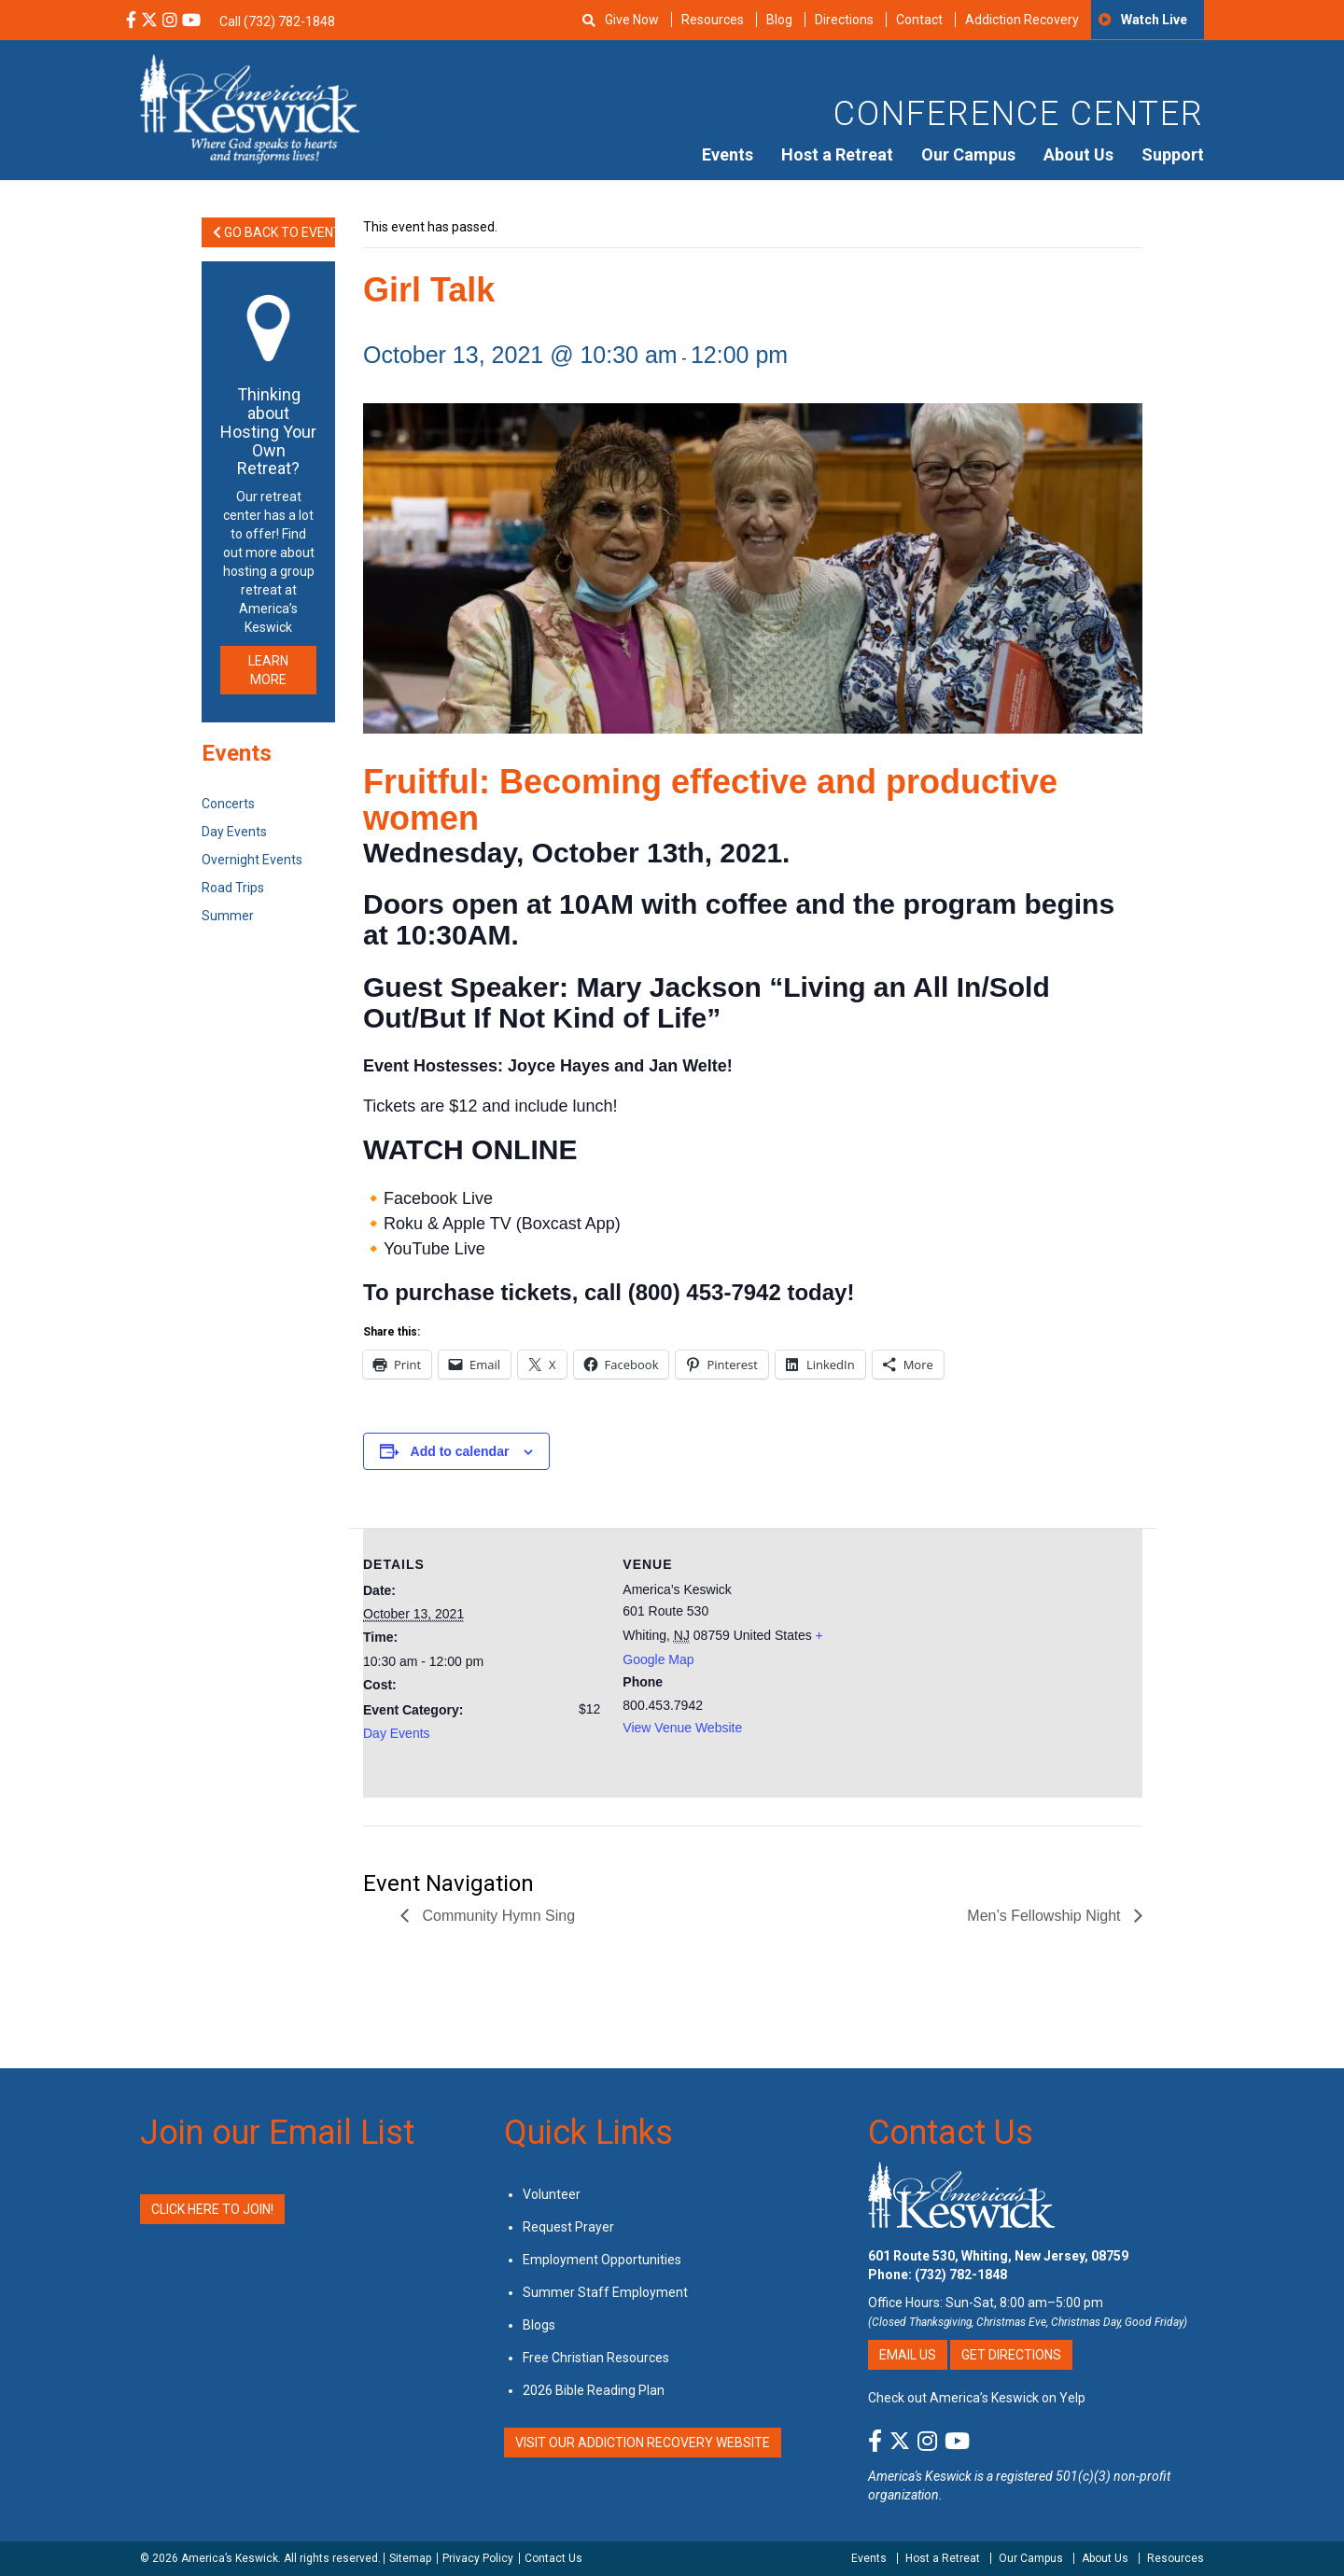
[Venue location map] (981, 1657)
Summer (228, 915)
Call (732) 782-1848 (277, 21)
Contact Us (950, 2132)
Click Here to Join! (212, 2209)
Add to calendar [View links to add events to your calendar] (460, 1451)
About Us (1078, 154)
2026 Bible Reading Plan (594, 2390)
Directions (844, 19)
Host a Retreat (837, 154)
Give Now (632, 19)
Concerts (228, 803)
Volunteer (552, 2194)
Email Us (907, 2354)
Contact (919, 19)
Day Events (396, 1733)
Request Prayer (568, 2226)
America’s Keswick (229, 2558)
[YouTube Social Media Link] (191, 21)
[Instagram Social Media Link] (169, 21)
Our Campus (968, 154)
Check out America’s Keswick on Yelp (976, 2397)
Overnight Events (252, 859)
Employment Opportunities (602, 2259)
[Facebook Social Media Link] (131, 21)
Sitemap (410, 2558)
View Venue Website (682, 1727)
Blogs (539, 2324)
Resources (712, 19)
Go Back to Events (274, 232)
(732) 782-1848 (961, 2274)
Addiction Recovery (1022, 19)
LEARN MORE (268, 670)
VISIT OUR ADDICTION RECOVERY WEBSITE (642, 2442)
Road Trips (233, 887)
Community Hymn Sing (496, 1916)
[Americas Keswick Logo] (249, 107)
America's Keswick (920, 2476)
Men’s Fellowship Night (1046, 1916)
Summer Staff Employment (605, 2292)
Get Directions (1011, 2354)
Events (727, 154)
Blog (779, 19)
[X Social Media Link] (149, 21)
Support (1172, 154)
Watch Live (1154, 19)
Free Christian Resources (596, 2357)
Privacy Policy (477, 2558)
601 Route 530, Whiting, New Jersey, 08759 (998, 2255)
